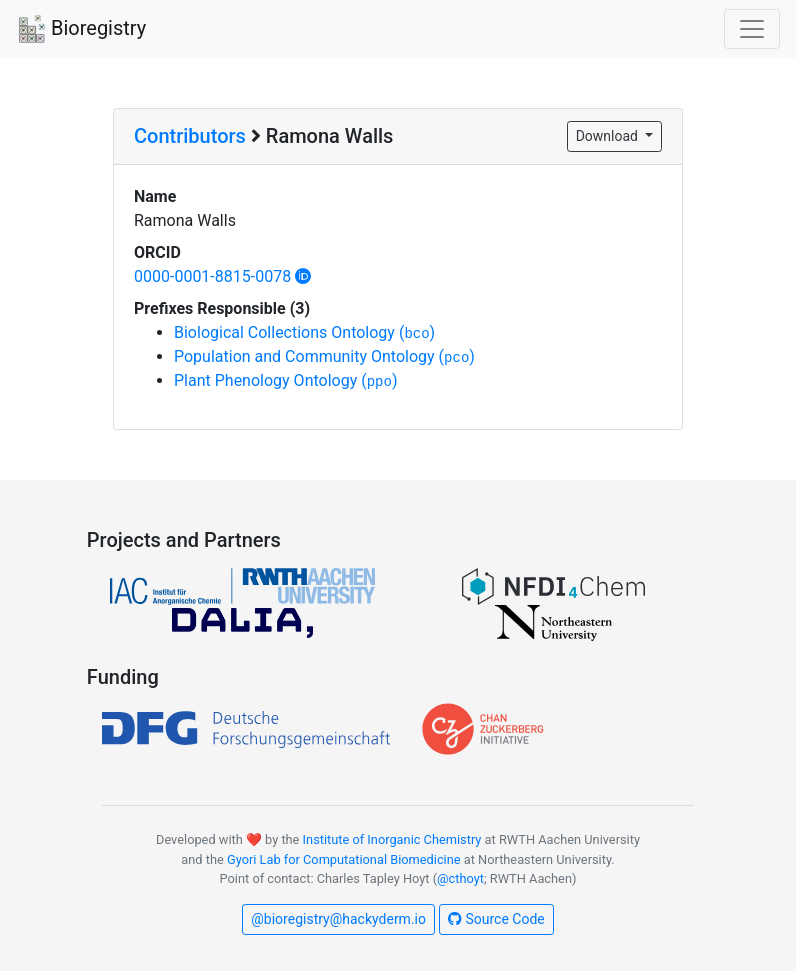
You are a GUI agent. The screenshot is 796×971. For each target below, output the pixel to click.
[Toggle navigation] (752, 29)
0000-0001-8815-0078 (222, 276)
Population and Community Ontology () (324, 356)
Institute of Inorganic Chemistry (392, 839)
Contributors (190, 136)
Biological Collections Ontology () (304, 332)
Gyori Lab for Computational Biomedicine (344, 859)
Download (609, 136)
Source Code (496, 919)
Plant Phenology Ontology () (285, 380)
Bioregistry (81, 30)
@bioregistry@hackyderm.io (338, 919)
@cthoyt (460, 878)
